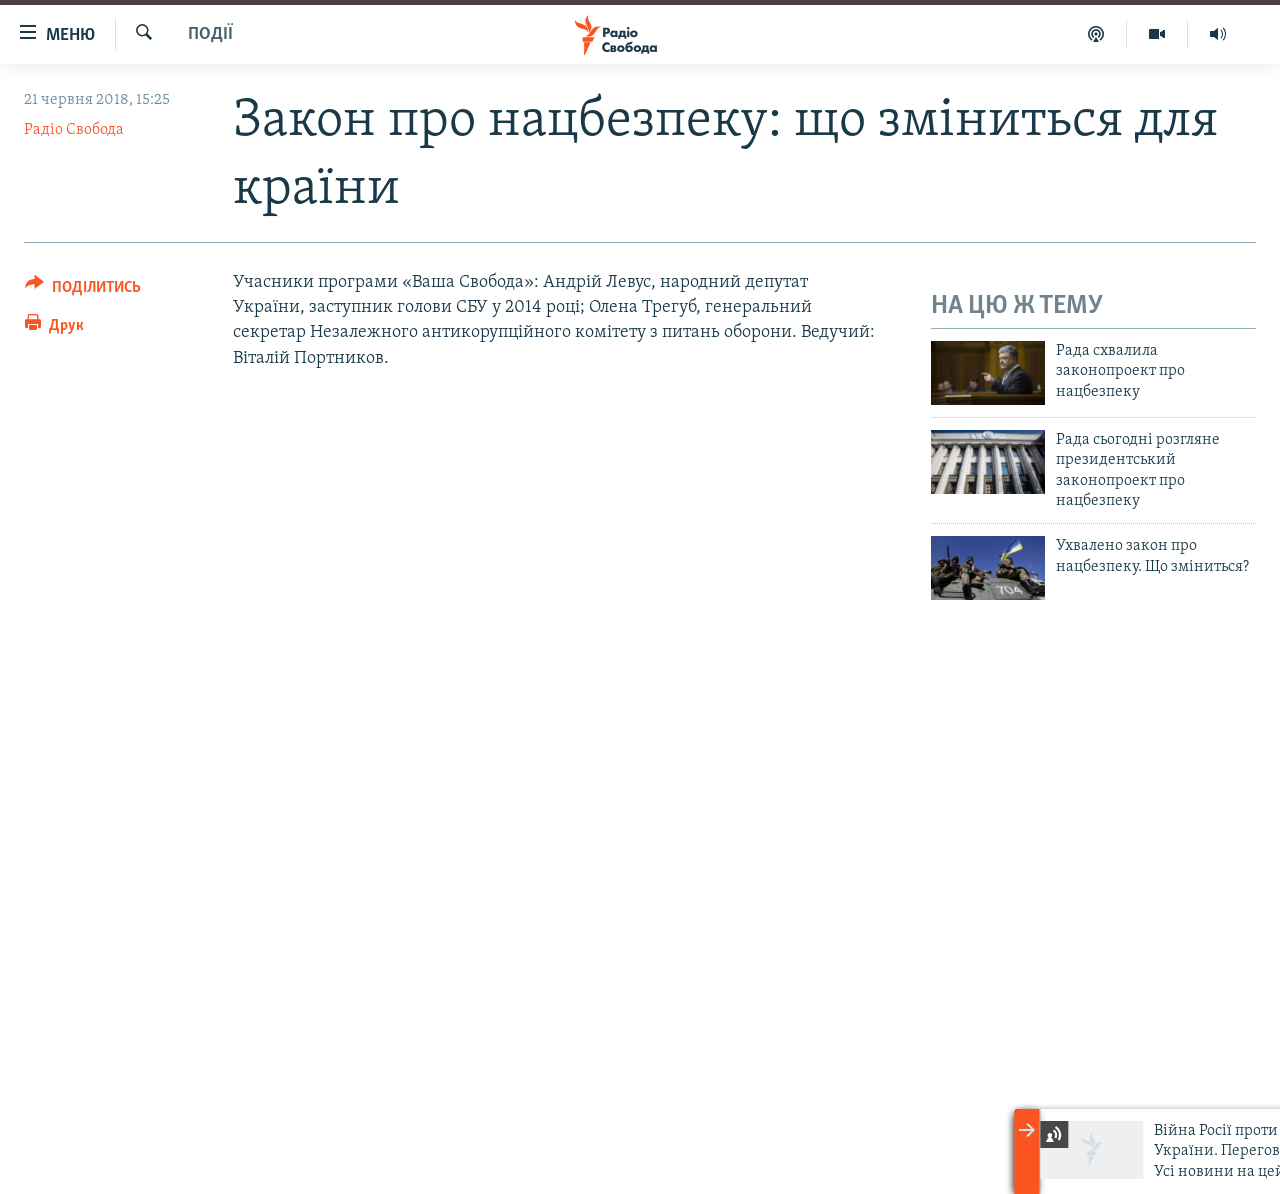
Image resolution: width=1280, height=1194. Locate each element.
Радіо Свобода (74, 130)
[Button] (83, 290)
